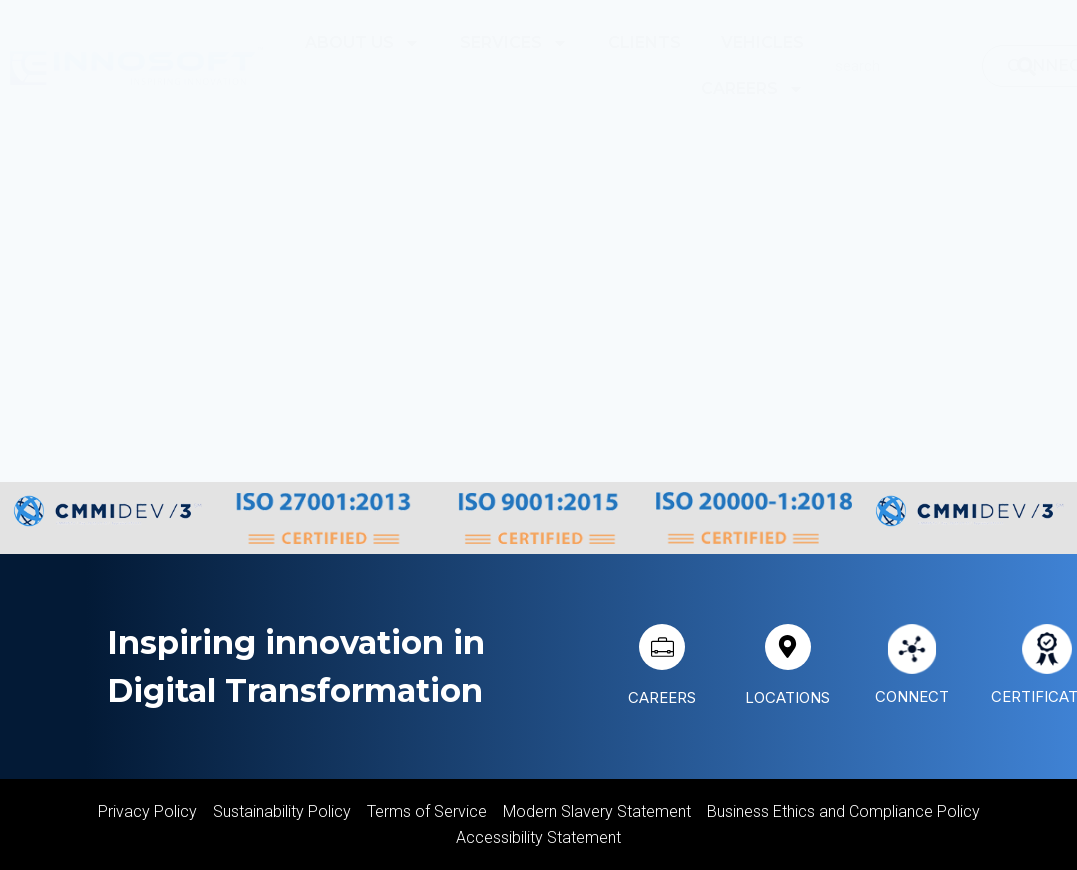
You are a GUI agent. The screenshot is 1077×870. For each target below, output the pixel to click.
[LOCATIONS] (788, 647)
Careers (752, 89)
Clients (644, 42)
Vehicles (762, 42)
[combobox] (916, 66)
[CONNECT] (912, 649)
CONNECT (913, 696)
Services (514, 43)
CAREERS (662, 697)
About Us (362, 43)
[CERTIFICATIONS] (1047, 649)
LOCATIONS (789, 697)
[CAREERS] (662, 647)
